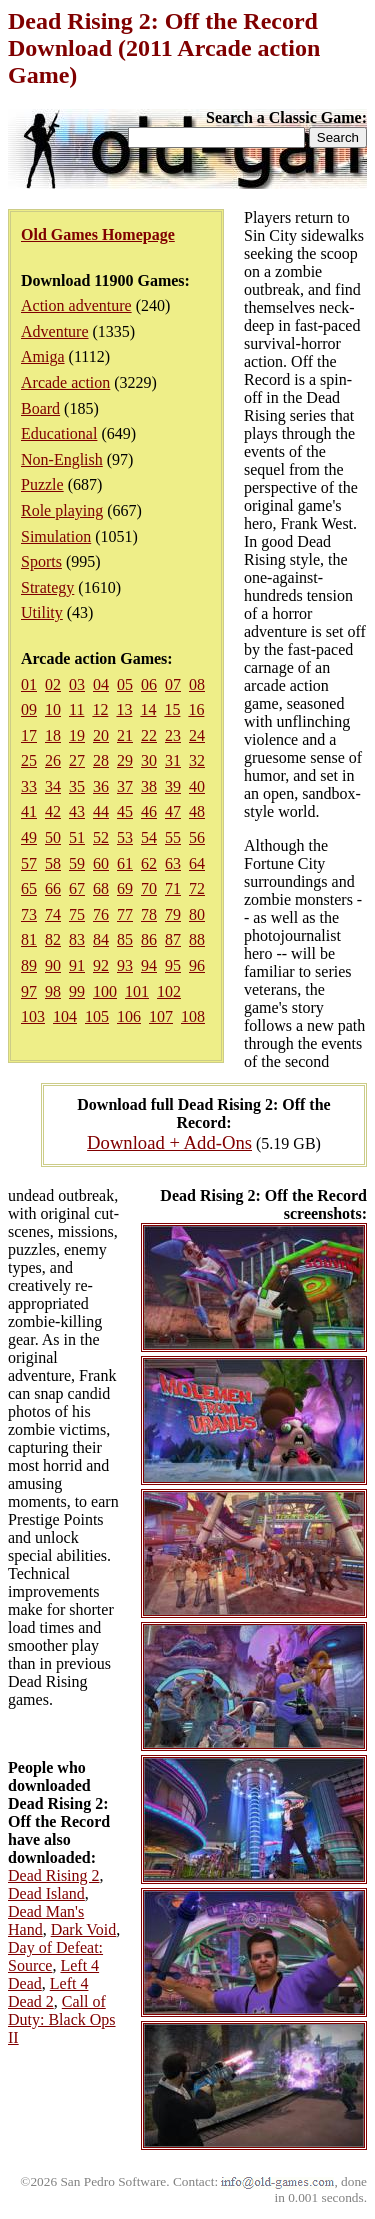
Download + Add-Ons (169, 1142)
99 (77, 991)
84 (101, 939)
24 (197, 735)
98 (53, 991)
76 (101, 914)
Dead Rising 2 (54, 1875)
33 (29, 786)
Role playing (62, 510)
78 (149, 914)
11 (76, 709)
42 (53, 811)
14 (148, 709)
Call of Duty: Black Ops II (62, 2019)
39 (173, 786)
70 (149, 888)
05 (125, 684)
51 (77, 837)
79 (173, 914)
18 (53, 735)
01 (29, 684)
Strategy (47, 587)
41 (29, 811)
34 (53, 786)
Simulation (56, 536)
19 (77, 735)
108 (193, 1016)
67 (77, 888)
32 (197, 760)
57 (29, 863)
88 (197, 939)
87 (173, 939)
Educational (59, 433)
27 (77, 760)
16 (196, 709)
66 (53, 888)
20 (101, 735)
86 (149, 939)
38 (149, 786)
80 (197, 914)
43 (77, 811)
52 (101, 837)
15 (172, 709)
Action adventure (76, 305)
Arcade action (65, 382)
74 (53, 914)
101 (137, 991)
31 (173, 760)
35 (77, 786)
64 (197, 863)
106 (129, 1016)
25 (29, 760)
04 (101, 684)
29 (125, 760)
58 (53, 863)
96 (197, 965)
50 (53, 837)
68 (101, 888)
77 (125, 914)
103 (33, 1016)
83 (77, 939)
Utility (42, 612)
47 (173, 811)
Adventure (55, 331)
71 (173, 888)
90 (53, 965)
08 (197, 684)
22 (149, 735)
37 (125, 786)
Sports (41, 561)
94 (149, 965)
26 (53, 760)
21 (125, 735)
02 (53, 684)
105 (97, 1016)
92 (101, 965)
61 (125, 863)
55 (173, 837)
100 (105, 991)
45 (125, 811)
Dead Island (46, 1893)
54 (149, 837)
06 (149, 684)
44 (101, 811)
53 (125, 837)
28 (101, 760)
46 (149, 811)
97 (29, 991)
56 (197, 837)
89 (29, 965)
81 (29, 939)
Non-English (62, 459)
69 (125, 888)
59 (77, 863)
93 (125, 965)
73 (29, 914)
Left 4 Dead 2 (48, 1992)
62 (149, 863)
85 (125, 939)
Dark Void (84, 1929)
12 (100, 709)
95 (173, 965)
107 (161, 1016)
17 (29, 735)
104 (65, 1016)
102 (169, 991)
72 (197, 888)
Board (40, 408)
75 (77, 914)
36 (101, 786)
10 (53, 709)
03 (77, 684)
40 (197, 786)
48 (197, 811)
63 (173, 863)
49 (29, 837)
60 (101, 863)
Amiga (43, 356)
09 (29, 709)
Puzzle (42, 484)
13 (124, 709)
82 (53, 939)
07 (173, 684)
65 (29, 888)
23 (173, 735)
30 (149, 760)
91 (77, 965)
